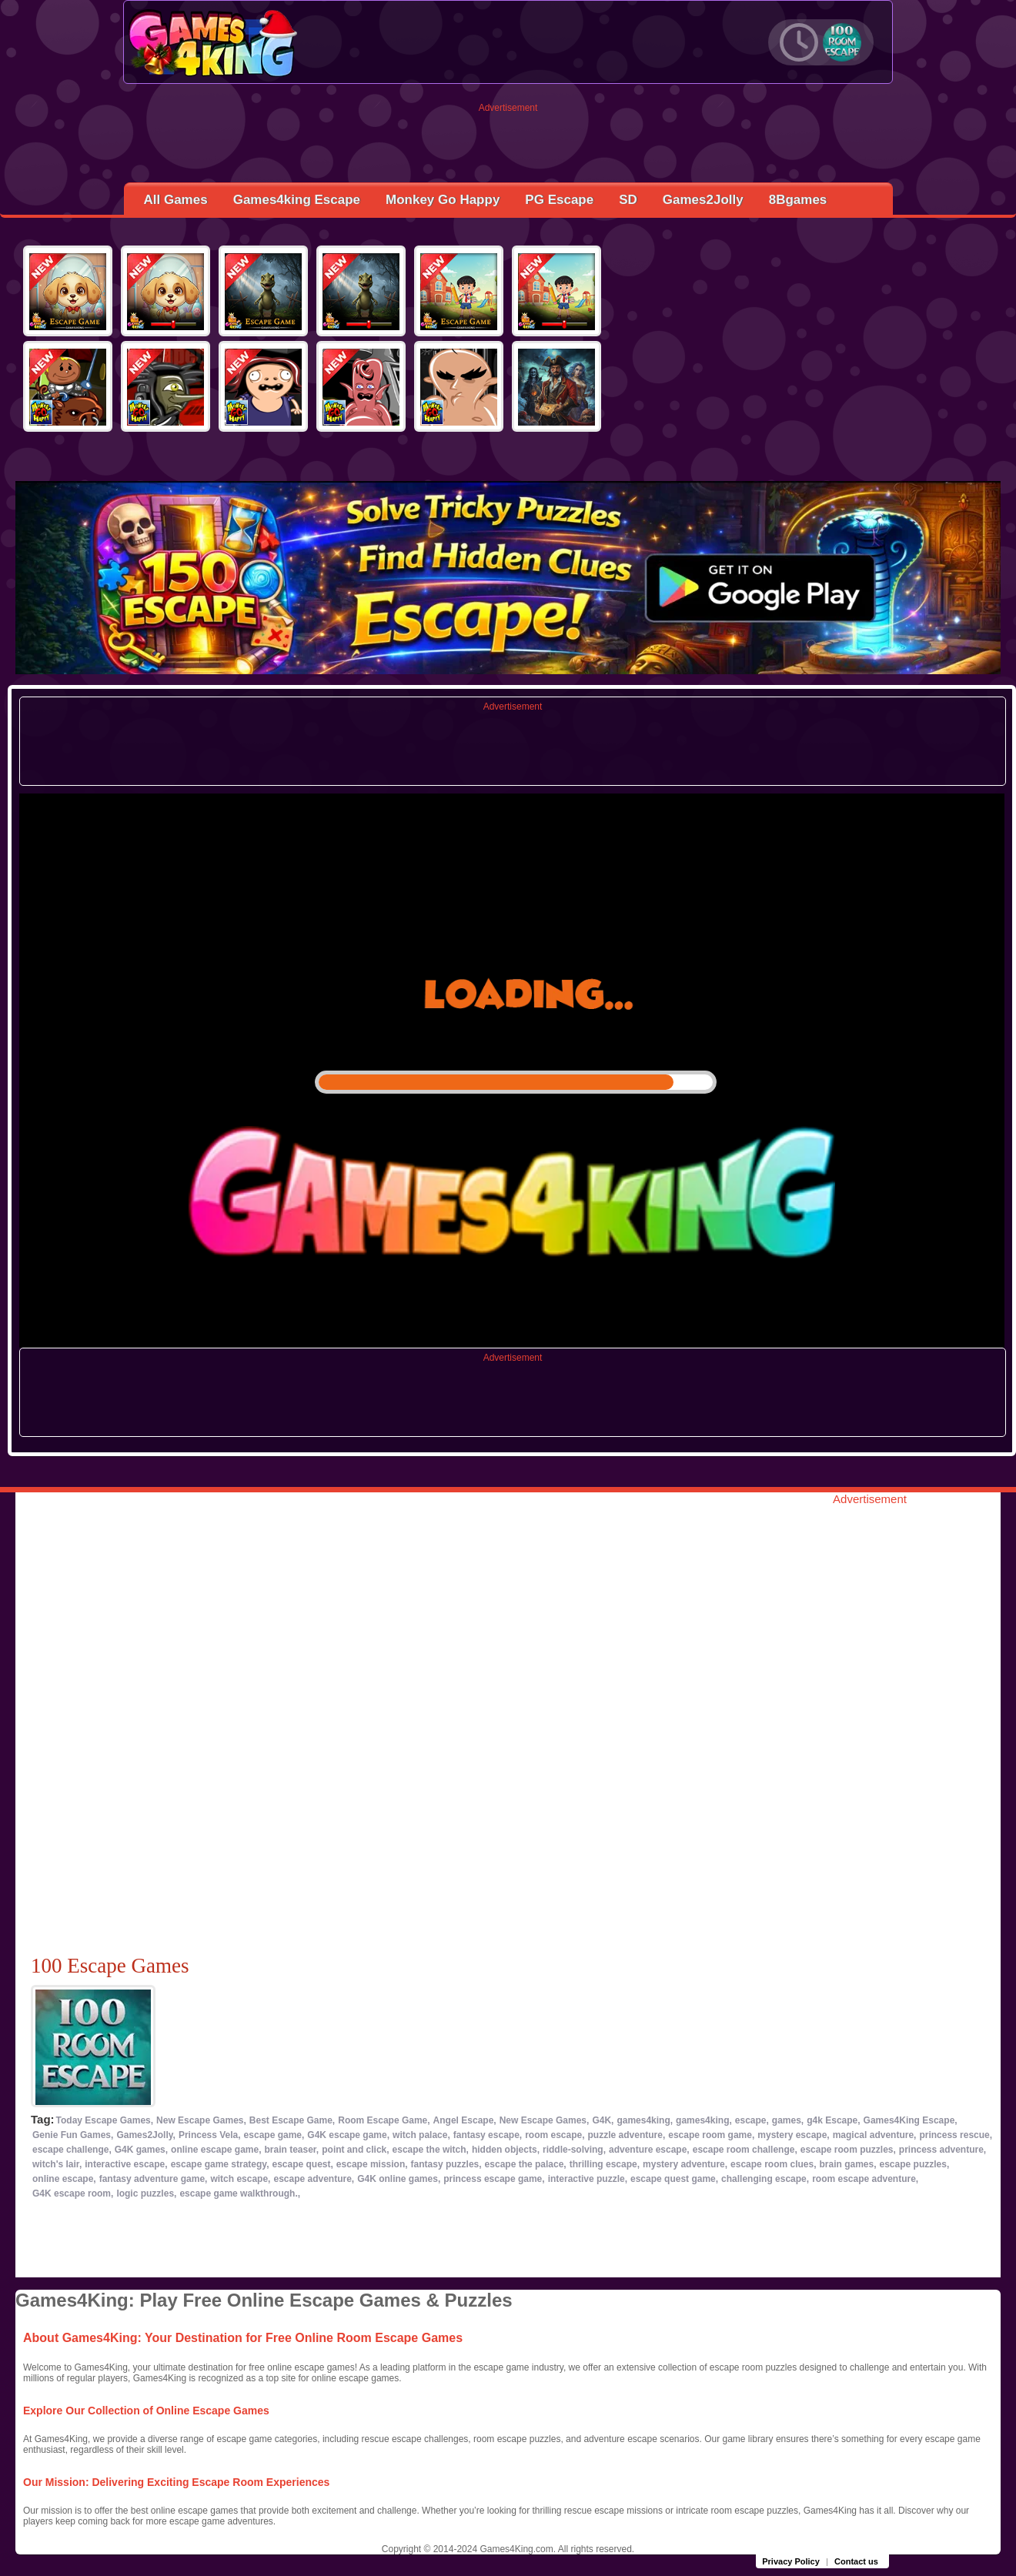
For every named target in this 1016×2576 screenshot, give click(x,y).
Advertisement (508, 107)
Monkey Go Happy (443, 199)
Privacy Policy (791, 2561)
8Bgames (798, 199)
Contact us (856, 2561)
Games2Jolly (703, 199)
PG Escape (559, 199)
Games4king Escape (296, 199)
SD (628, 199)
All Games (176, 199)
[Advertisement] (508, 147)
